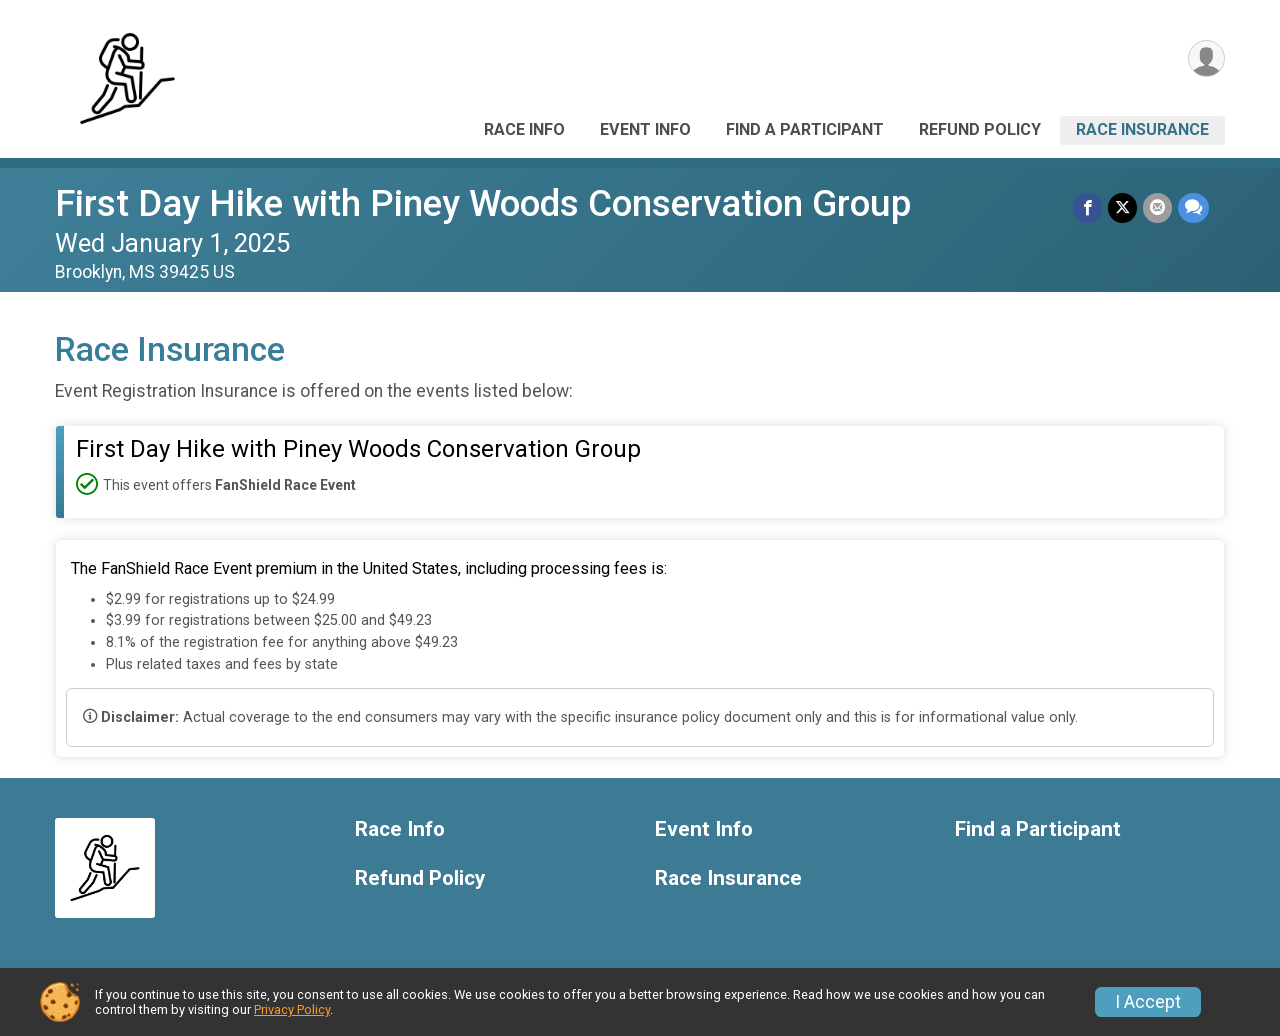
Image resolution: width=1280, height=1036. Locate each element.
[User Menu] (1206, 58)
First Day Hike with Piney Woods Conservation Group (483, 203)
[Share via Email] (1157, 207)
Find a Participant (805, 129)
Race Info (524, 129)
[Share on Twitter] (1122, 207)
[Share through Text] (1193, 207)
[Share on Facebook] (1087, 207)
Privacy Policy (292, 1009)
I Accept (1148, 1002)
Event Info (645, 129)
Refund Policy (980, 129)
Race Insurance (1142, 129)
